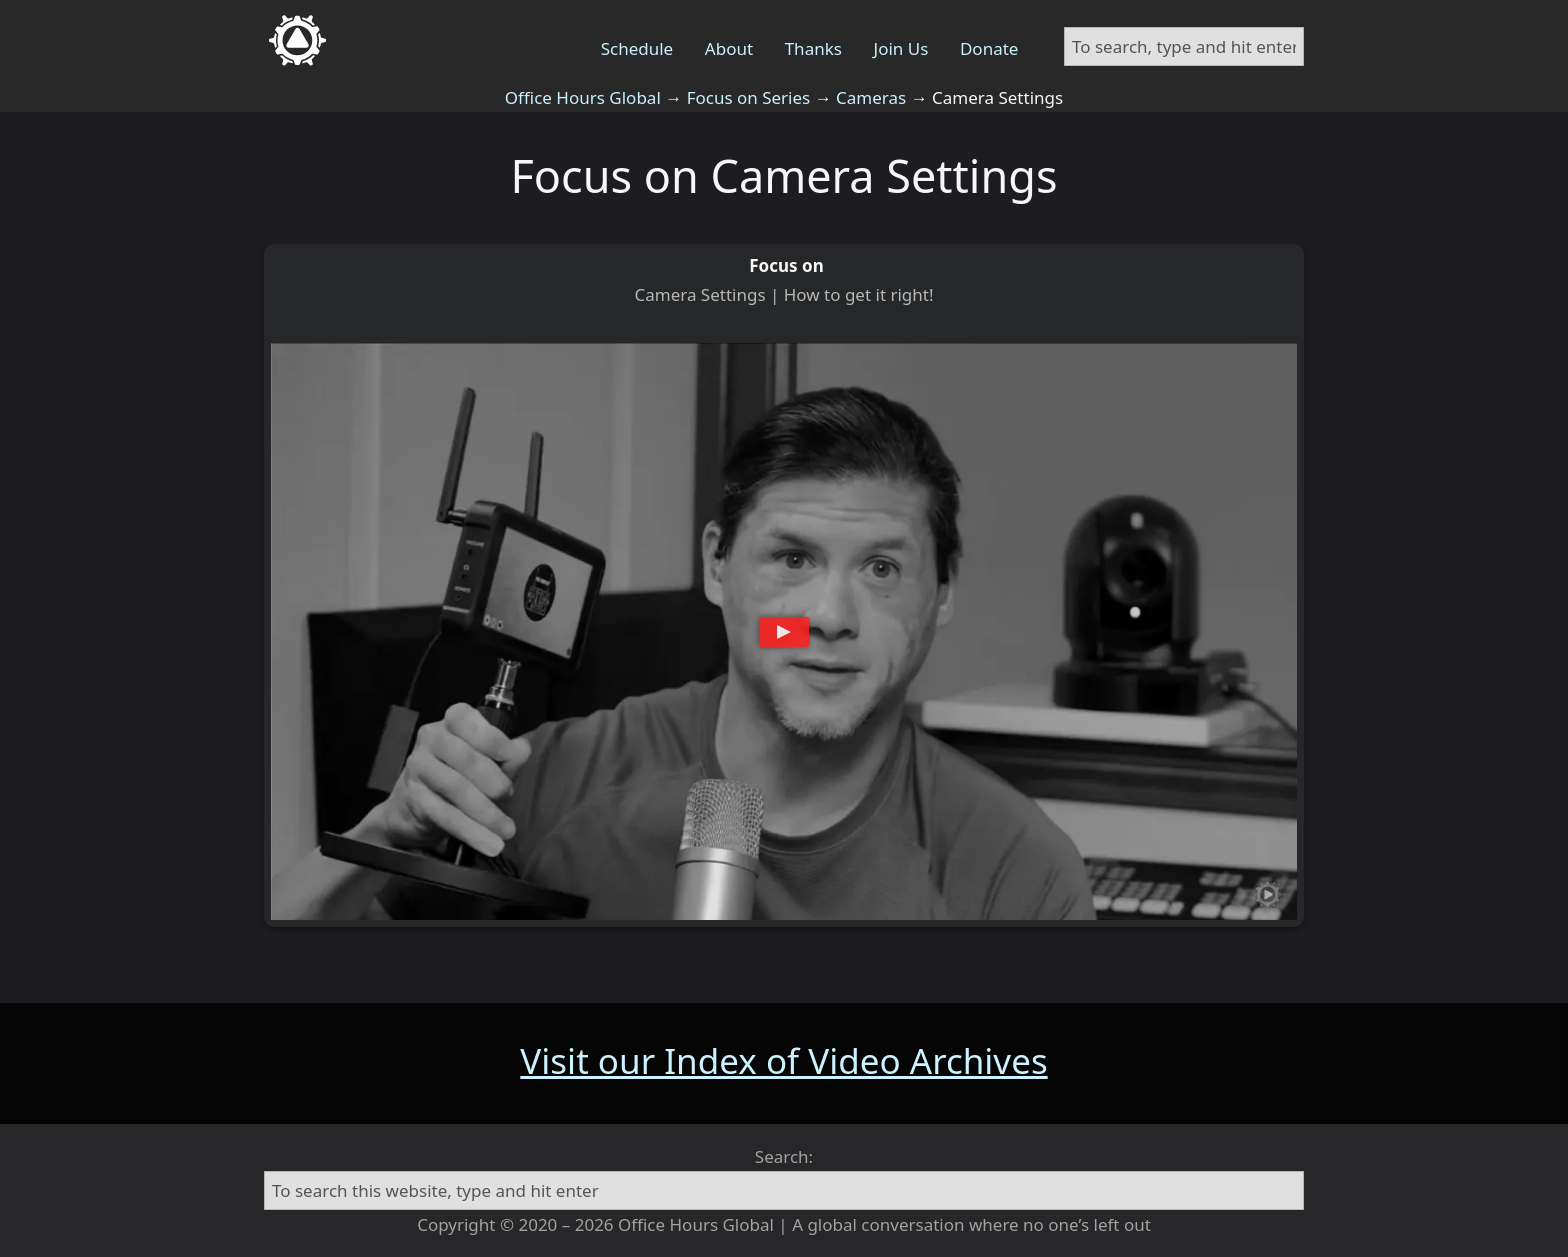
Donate (989, 48)
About (729, 48)
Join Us (901, 48)
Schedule (637, 48)
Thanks (813, 48)
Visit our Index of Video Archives (783, 1060)
